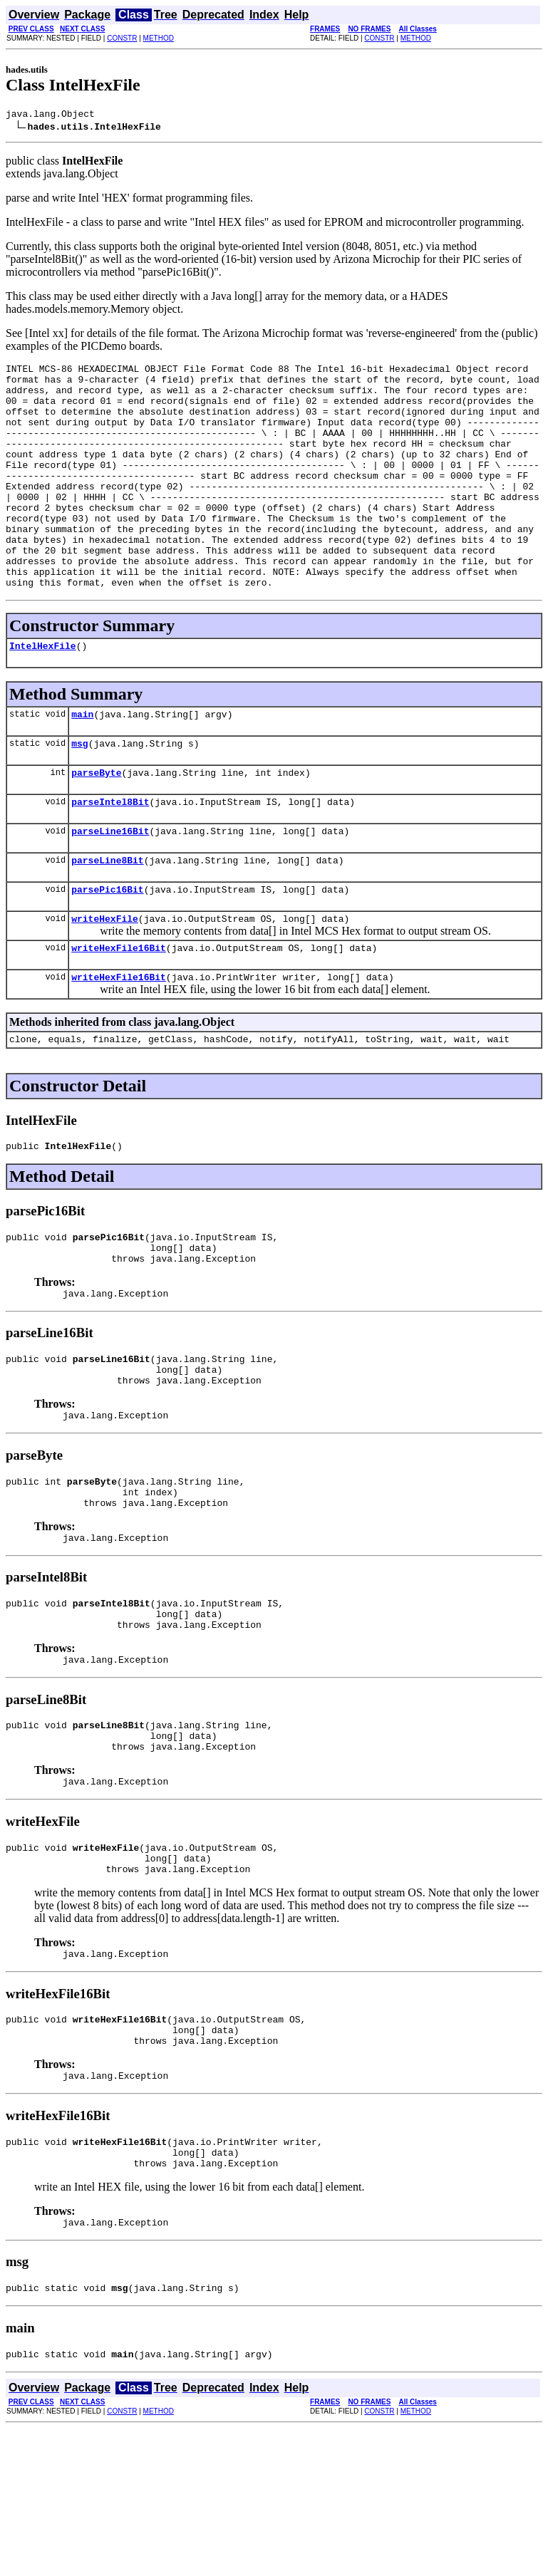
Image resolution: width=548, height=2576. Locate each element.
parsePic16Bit (107, 953)
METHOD (158, 38)
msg (79, 796)
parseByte (96, 827)
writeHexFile (104, 984)
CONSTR (122, 38)
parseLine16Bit (110, 890)
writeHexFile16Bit (118, 1015)
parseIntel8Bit (110, 859)
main (82, 765)
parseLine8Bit (107, 921)
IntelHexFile (42, 694)
